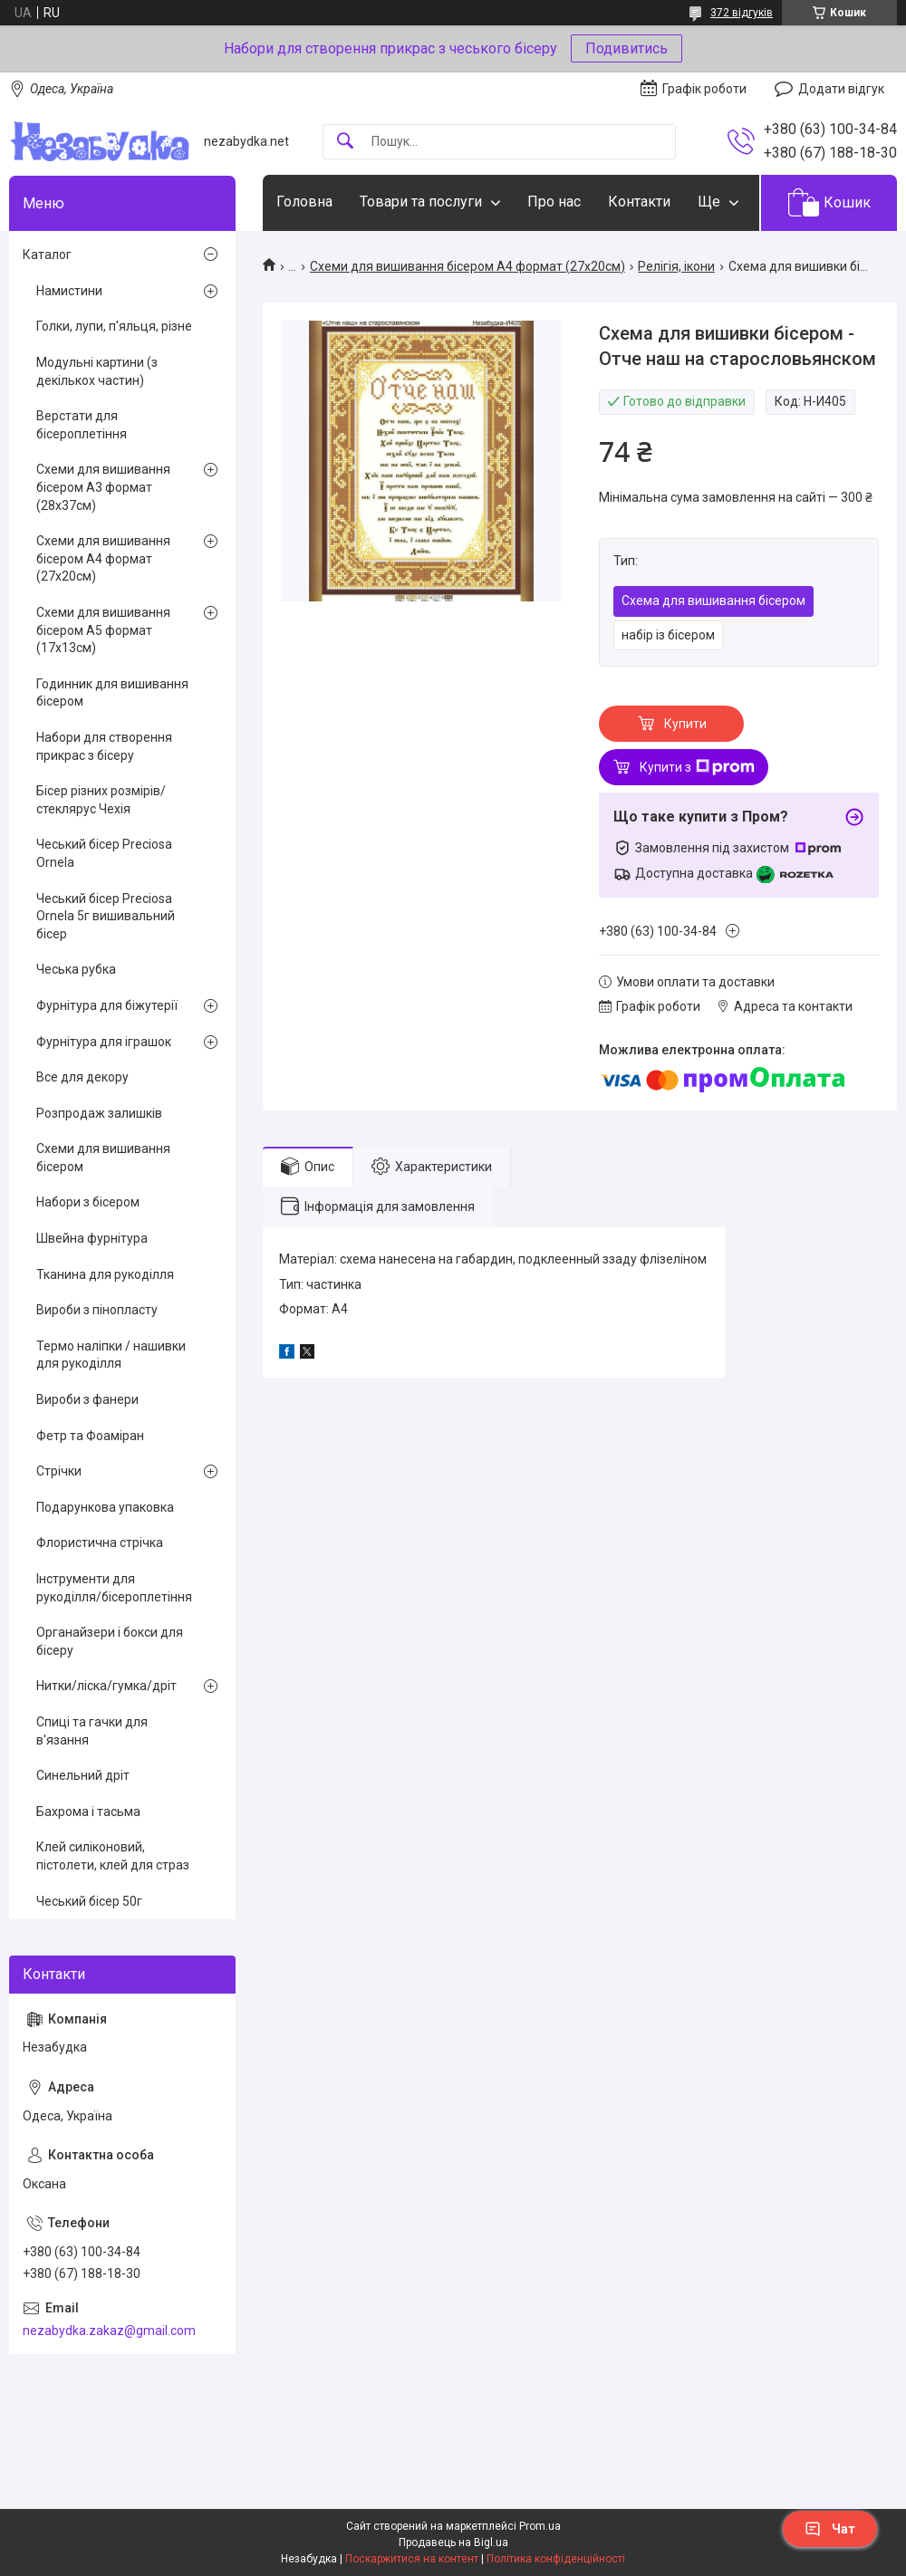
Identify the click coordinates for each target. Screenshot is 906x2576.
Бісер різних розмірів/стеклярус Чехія (101, 799)
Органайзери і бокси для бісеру (109, 1641)
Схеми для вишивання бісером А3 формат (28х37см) (103, 487)
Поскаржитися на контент (411, 2558)
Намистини (69, 291)
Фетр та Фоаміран (90, 1435)
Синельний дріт (83, 1775)
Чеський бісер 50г (89, 1901)
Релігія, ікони (676, 266)
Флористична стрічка (99, 1542)
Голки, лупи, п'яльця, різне (114, 326)
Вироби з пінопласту (97, 1309)
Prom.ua (540, 2526)
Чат (830, 2529)
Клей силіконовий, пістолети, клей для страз (112, 1856)
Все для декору (82, 1077)
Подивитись (626, 48)
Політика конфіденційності (556, 2558)
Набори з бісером (88, 1202)
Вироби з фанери (87, 1399)
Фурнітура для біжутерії (107, 1005)
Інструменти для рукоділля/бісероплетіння (114, 1588)
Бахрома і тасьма (88, 1811)
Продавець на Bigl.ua (453, 2542)
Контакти (639, 201)
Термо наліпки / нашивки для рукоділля (111, 1355)
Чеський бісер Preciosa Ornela (104, 853)
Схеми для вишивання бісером (103, 1157)
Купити (685, 723)
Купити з (697, 767)
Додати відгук (841, 89)
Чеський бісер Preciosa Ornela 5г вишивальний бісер (105, 916)
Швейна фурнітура (92, 1238)
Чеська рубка (76, 969)
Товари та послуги (421, 201)
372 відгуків (741, 12)
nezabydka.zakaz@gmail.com (109, 2330)
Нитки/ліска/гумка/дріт (106, 1685)
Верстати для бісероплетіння (81, 425)
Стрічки (59, 1471)
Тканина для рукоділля (105, 1274)
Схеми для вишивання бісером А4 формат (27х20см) (467, 266)
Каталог (47, 254)
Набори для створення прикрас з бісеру (104, 746)
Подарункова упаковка (105, 1507)
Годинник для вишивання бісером (112, 693)
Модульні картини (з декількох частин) (97, 371)
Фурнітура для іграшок (103, 1041)
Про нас (554, 201)
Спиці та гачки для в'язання (92, 1731)
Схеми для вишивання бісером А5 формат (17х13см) (103, 630)
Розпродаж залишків (99, 1113)
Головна (304, 201)
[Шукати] (345, 142)
